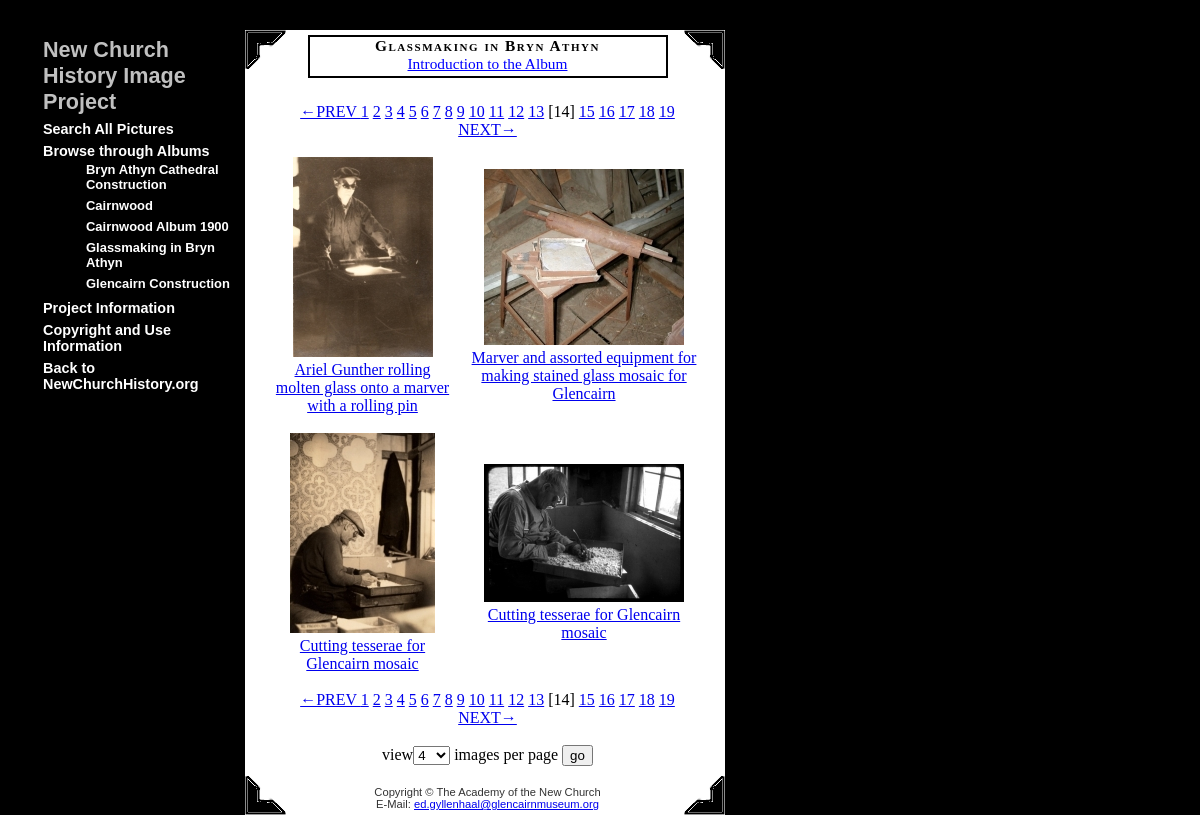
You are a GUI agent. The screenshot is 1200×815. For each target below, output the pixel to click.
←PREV (330, 111)
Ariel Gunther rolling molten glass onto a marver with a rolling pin (362, 378)
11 (496, 111)
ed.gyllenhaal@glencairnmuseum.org (506, 804)
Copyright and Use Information (107, 338)
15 (587, 111)
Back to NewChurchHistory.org (121, 376)
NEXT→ (487, 129)
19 (667, 111)
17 (627, 111)
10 (477, 111)
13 (536, 111)
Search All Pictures (108, 129)
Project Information (109, 308)
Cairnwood (119, 205)
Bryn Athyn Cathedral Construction (152, 177)
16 (607, 111)
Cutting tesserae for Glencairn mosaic (362, 645)
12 (516, 111)
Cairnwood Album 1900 (157, 226)
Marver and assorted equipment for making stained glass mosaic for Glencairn (584, 366)
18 (647, 111)
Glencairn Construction (158, 283)
